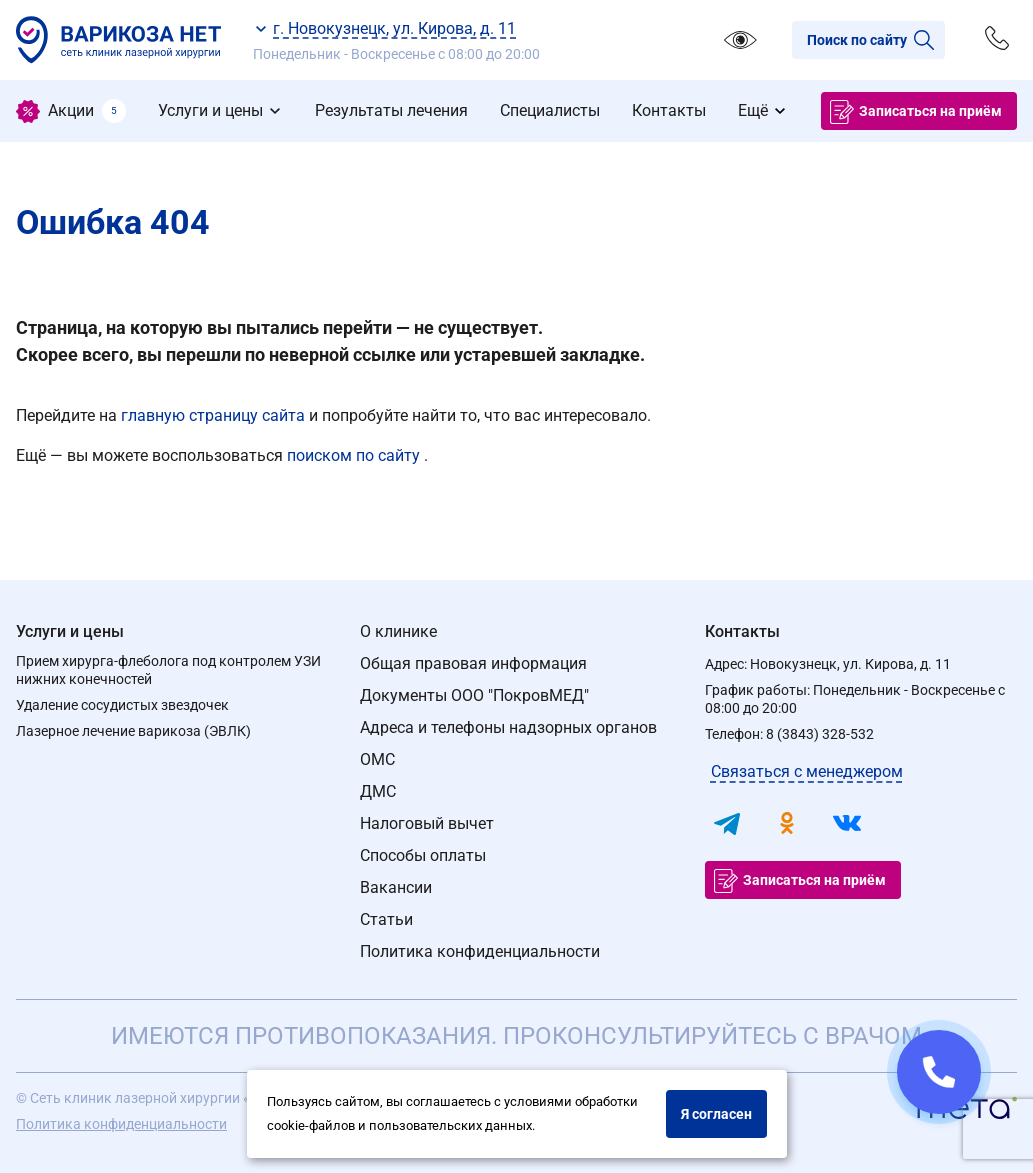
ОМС (377, 759)
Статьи (386, 919)
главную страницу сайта (215, 415)
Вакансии (396, 887)
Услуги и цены (70, 631)
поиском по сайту (355, 455)
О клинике (398, 631)
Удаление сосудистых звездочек (122, 705)
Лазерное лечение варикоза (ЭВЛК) (133, 731)
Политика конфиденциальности (480, 951)
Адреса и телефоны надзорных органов (508, 727)
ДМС (378, 791)
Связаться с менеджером (807, 771)
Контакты (742, 631)
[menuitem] (71, 111)
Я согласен (716, 1114)
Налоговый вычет (427, 823)
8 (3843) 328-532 (820, 734)
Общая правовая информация (473, 663)
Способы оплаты (423, 855)
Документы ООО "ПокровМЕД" (474, 695)
